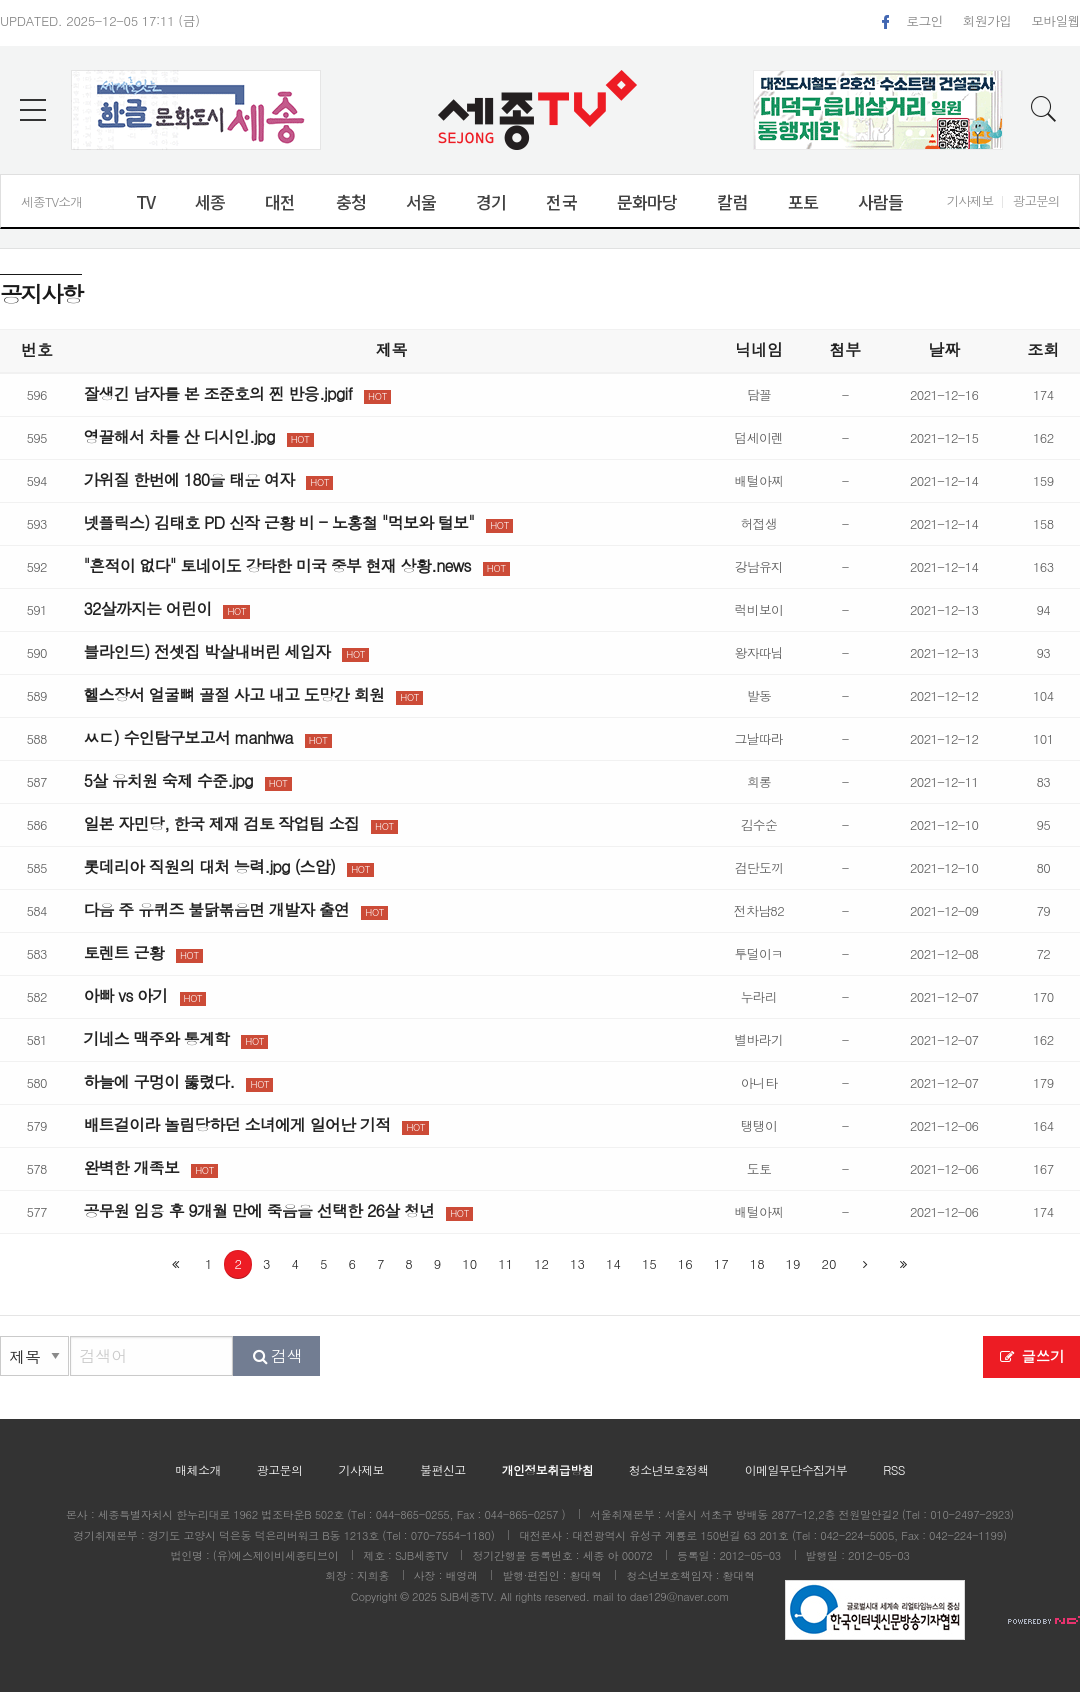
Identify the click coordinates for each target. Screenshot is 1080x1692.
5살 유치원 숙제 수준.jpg (167, 780)
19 (793, 1263)
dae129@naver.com (680, 1596)
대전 (280, 201)
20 (829, 1263)
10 (469, 1263)
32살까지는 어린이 (147, 608)
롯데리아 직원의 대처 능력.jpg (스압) (209, 866)
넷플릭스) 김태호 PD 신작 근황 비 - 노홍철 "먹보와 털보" (278, 522)
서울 (421, 201)
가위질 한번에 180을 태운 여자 (188, 479)
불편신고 (443, 1469)
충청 (351, 201)
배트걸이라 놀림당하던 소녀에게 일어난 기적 (236, 1124)
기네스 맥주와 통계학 (156, 1038)
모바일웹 (1055, 20)
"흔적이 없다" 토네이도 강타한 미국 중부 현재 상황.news (276, 565)
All (506, 1596)
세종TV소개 (51, 201)
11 (505, 1263)
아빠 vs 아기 (125, 995)
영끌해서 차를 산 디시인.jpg (178, 436)
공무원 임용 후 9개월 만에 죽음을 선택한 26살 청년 (258, 1210)
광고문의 (1036, 200)
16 (685, 1263)
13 (577, 1263)
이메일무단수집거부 (796, 1469)
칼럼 (732, 201)
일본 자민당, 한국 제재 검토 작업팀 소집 (221, 823)
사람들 (880, 201)
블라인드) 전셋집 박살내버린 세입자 (206, 651)
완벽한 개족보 (131, 1167)
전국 (561, 201)
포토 (803, 201)
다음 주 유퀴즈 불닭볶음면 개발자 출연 (216, 909)
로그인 (924, 20)
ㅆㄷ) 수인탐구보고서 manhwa (187, 737)
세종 (210, 201)
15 (649, 1263)
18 (757, 1263)
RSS (894, 1469)
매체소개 (198, 1469)
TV (145, 201)
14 (613, 1263)
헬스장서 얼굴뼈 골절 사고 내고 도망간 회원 (233, 694)
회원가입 (987, 20)
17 (721, 1263)
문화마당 (647, 201)
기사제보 (970, 200)
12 (541, 1263)
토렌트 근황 (123, 952)
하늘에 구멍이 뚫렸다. (158, 1081)
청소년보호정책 (669, 1469)
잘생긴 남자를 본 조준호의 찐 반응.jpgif (217, 393)
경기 (491, 201)
